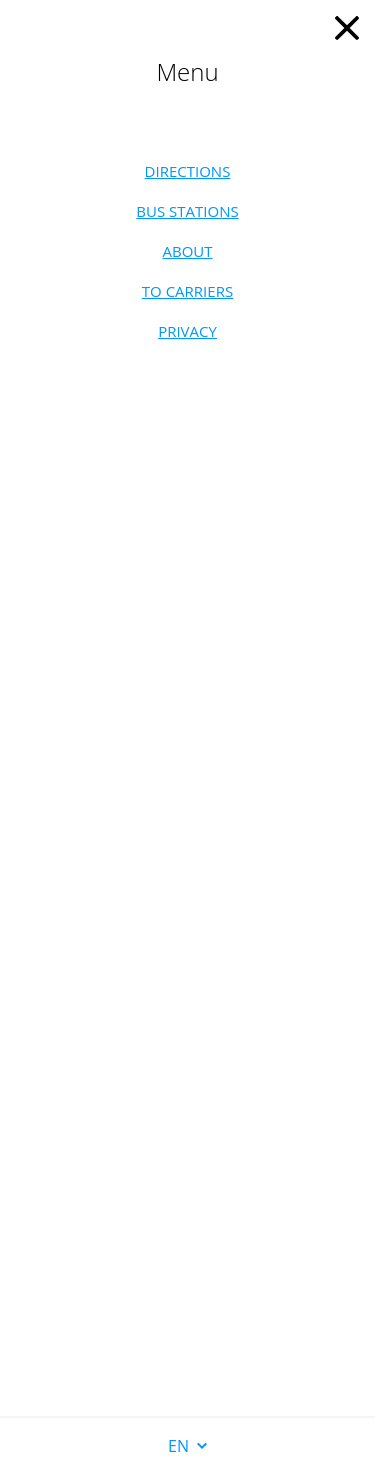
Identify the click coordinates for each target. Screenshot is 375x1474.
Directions (188, 171)
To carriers (187, 291)
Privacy (187, 331)
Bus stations (187, 211)
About (187, 251)
